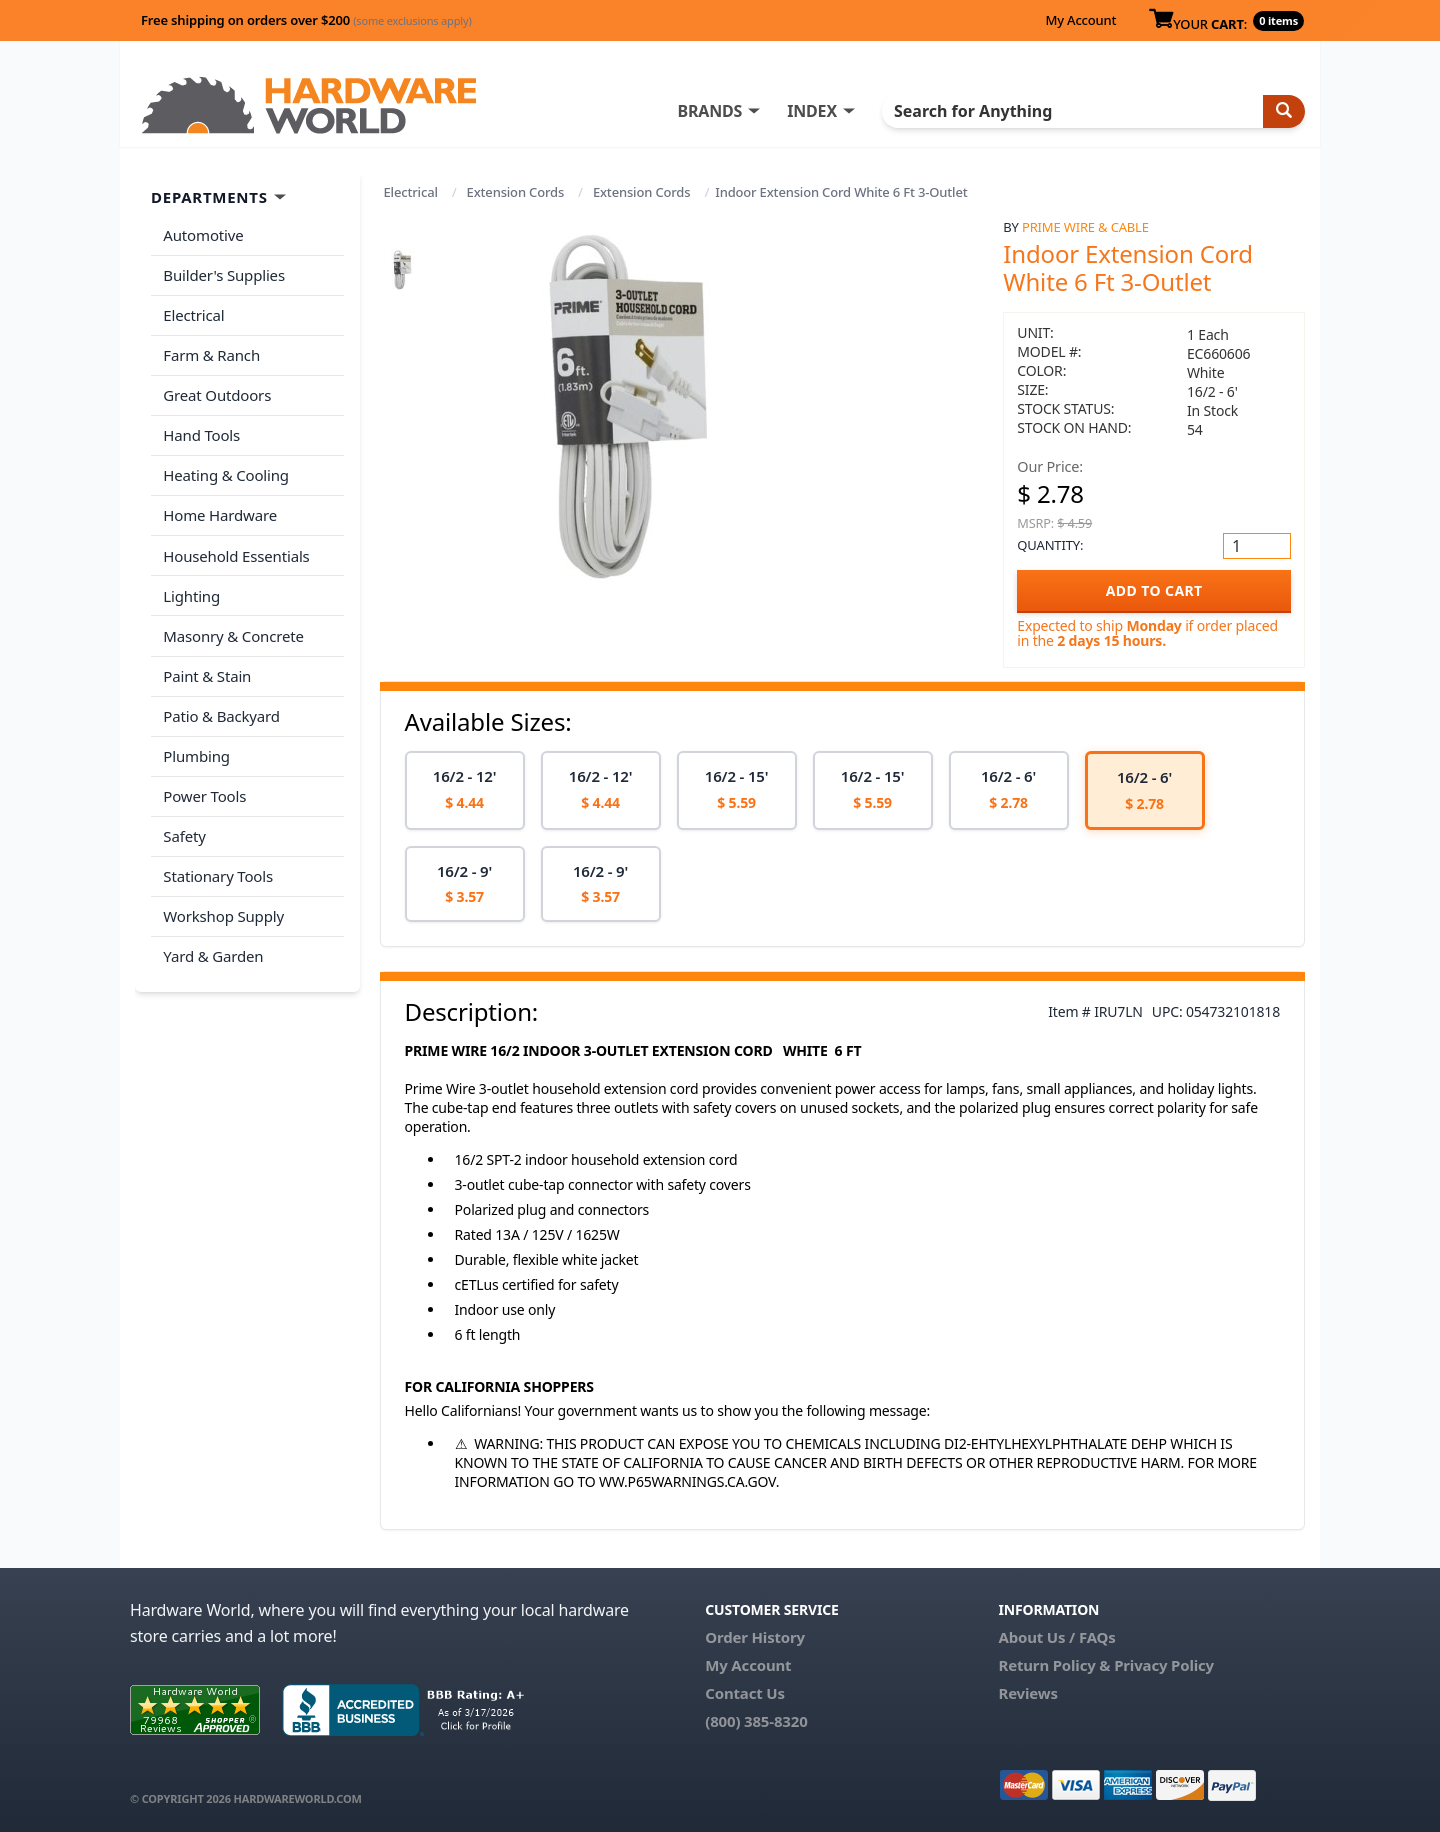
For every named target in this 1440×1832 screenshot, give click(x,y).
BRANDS (712, 111)
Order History (755, 1637)
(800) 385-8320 (756, 1721)
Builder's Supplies (224, 274)
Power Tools (204, 788)
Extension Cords (515, 192)
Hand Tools (201, 432)
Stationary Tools (218, 867)
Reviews (1027, 1693)
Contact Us (745, 1693)
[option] (465, 790)
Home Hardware (220, 511)
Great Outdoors (217, 393)
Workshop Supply (223, 906)
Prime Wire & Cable (1085, 227)
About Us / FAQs (1056, 1637)
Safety (184, 827)
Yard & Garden (213, 946)
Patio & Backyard (221, 709)
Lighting (191, 590)
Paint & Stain (207, 669)
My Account (1080, 20)
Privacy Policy (1164, 1665)
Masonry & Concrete (233, 630)
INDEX (815, 111)
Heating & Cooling (226, 472)
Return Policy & (1054, 1665)
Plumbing (196, 748)
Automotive (203, 235)
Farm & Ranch (211, 353)
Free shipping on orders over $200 (306, 20)
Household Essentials (236, 551)
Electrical (411, 192)
